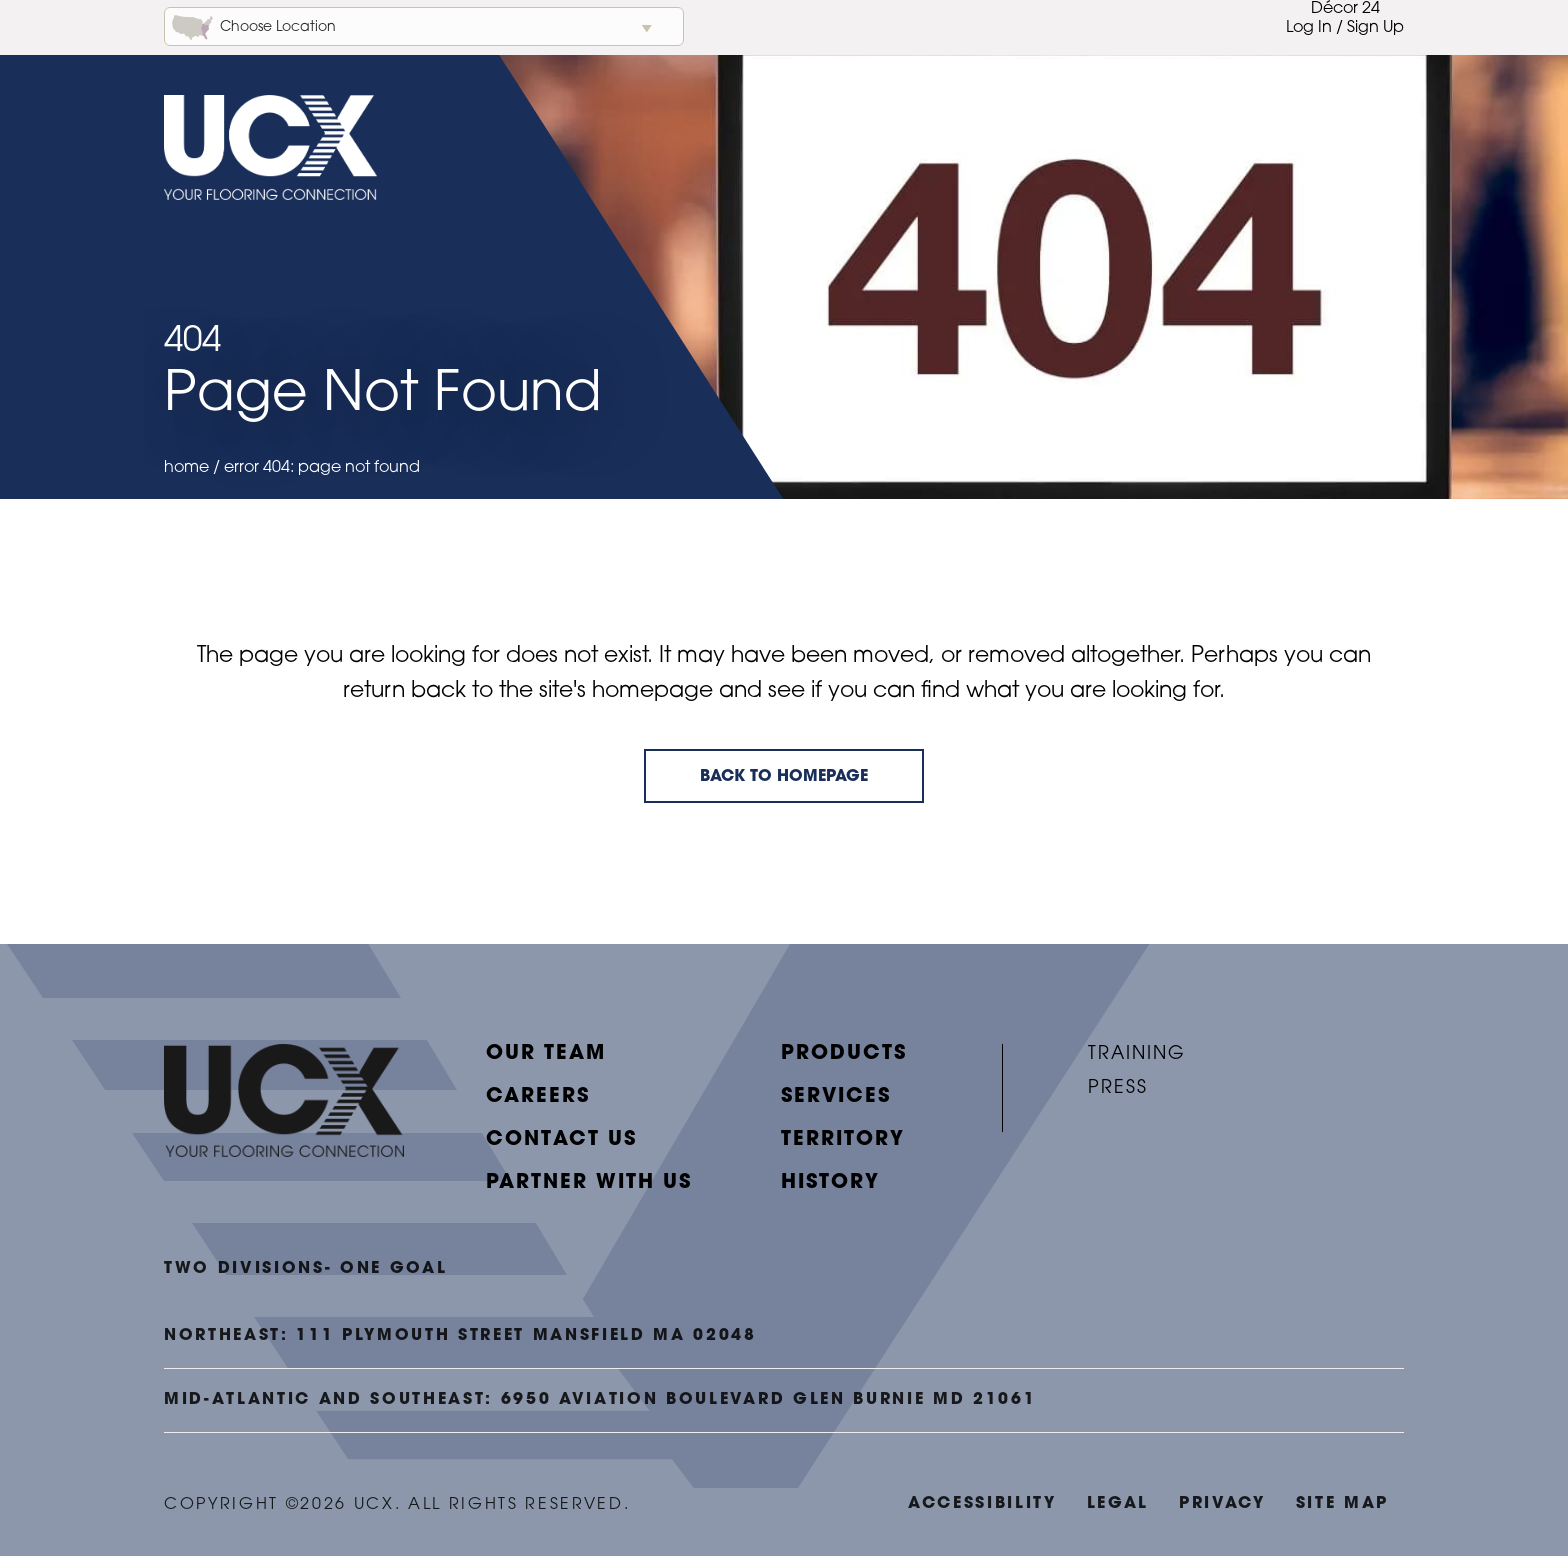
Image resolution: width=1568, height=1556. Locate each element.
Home (186, 468)
